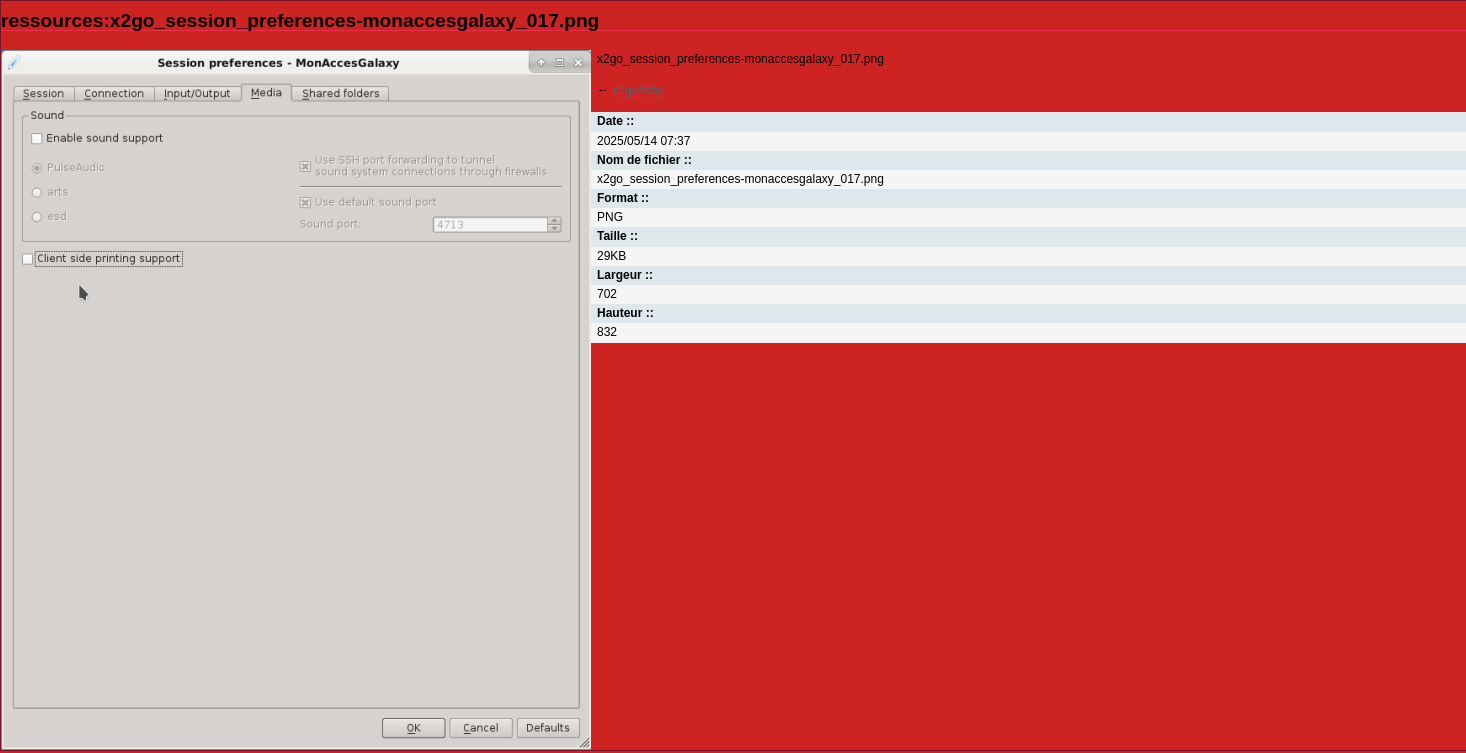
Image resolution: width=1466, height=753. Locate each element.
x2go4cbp (638, 90)
